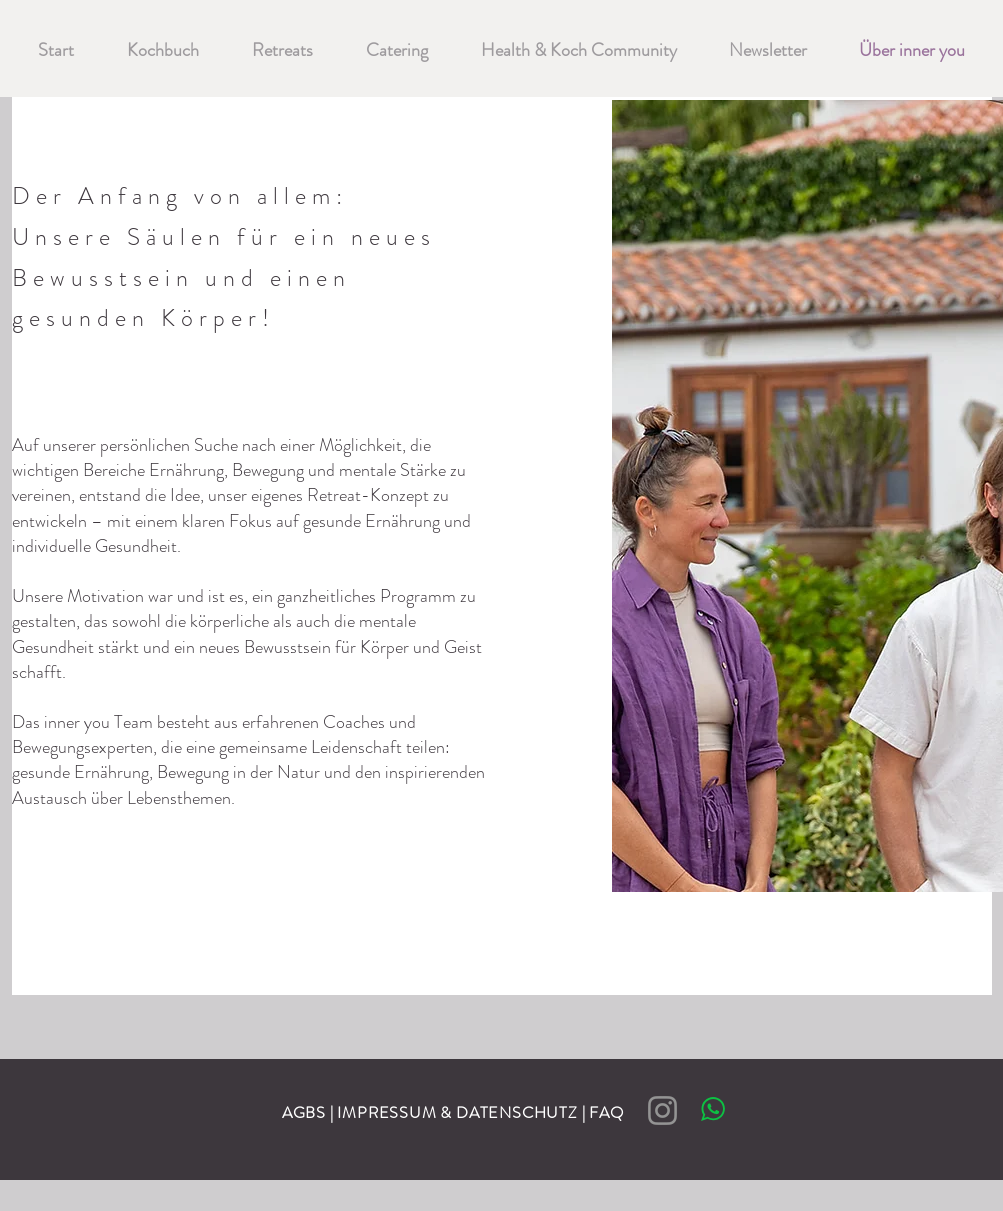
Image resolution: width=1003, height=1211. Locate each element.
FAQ (610, 1112)
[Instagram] (662, 1110)
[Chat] (713, 1108)
